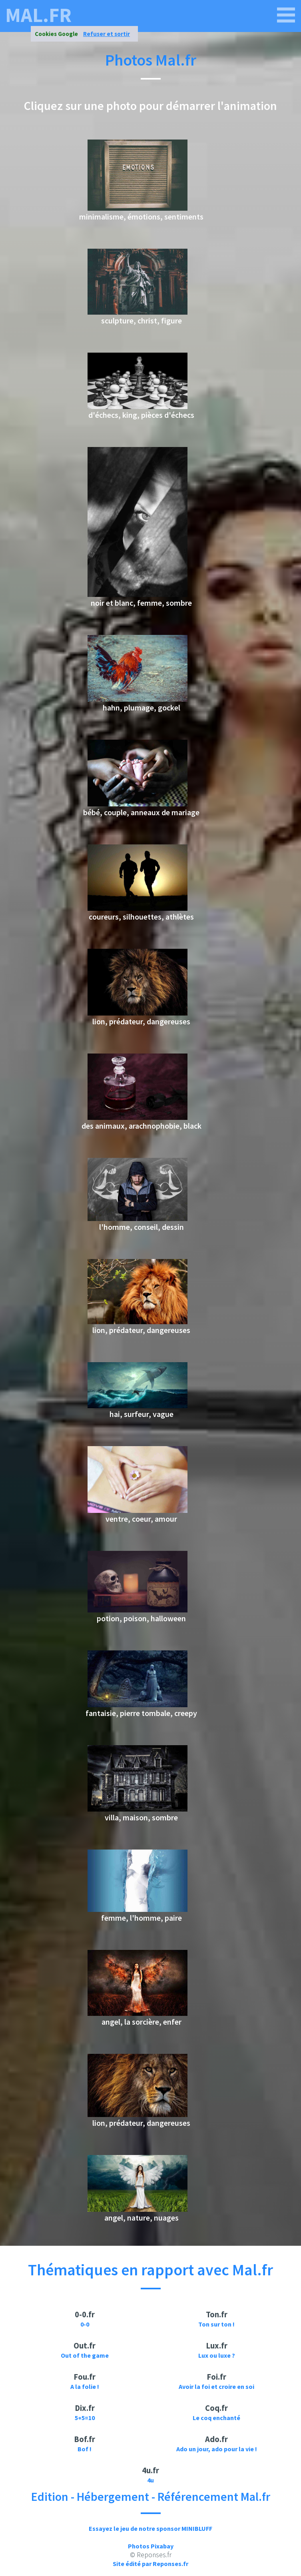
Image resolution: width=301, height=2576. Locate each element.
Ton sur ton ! (216, 2324)
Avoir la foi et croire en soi (216, 2386)
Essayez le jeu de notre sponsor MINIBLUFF (150, 2528)
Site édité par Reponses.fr (150, 2564)
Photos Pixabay (150, 2546)
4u (150, 2480)
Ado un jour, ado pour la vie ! (216, 2449)
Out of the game (85, 2355)
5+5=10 (85, 2418)
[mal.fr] (286, 15)
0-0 (84, 2324)
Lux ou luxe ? (216, 2355)
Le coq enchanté (216, 2418)
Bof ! (85, 2449)
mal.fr (38, 15)
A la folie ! (84, 2386)
